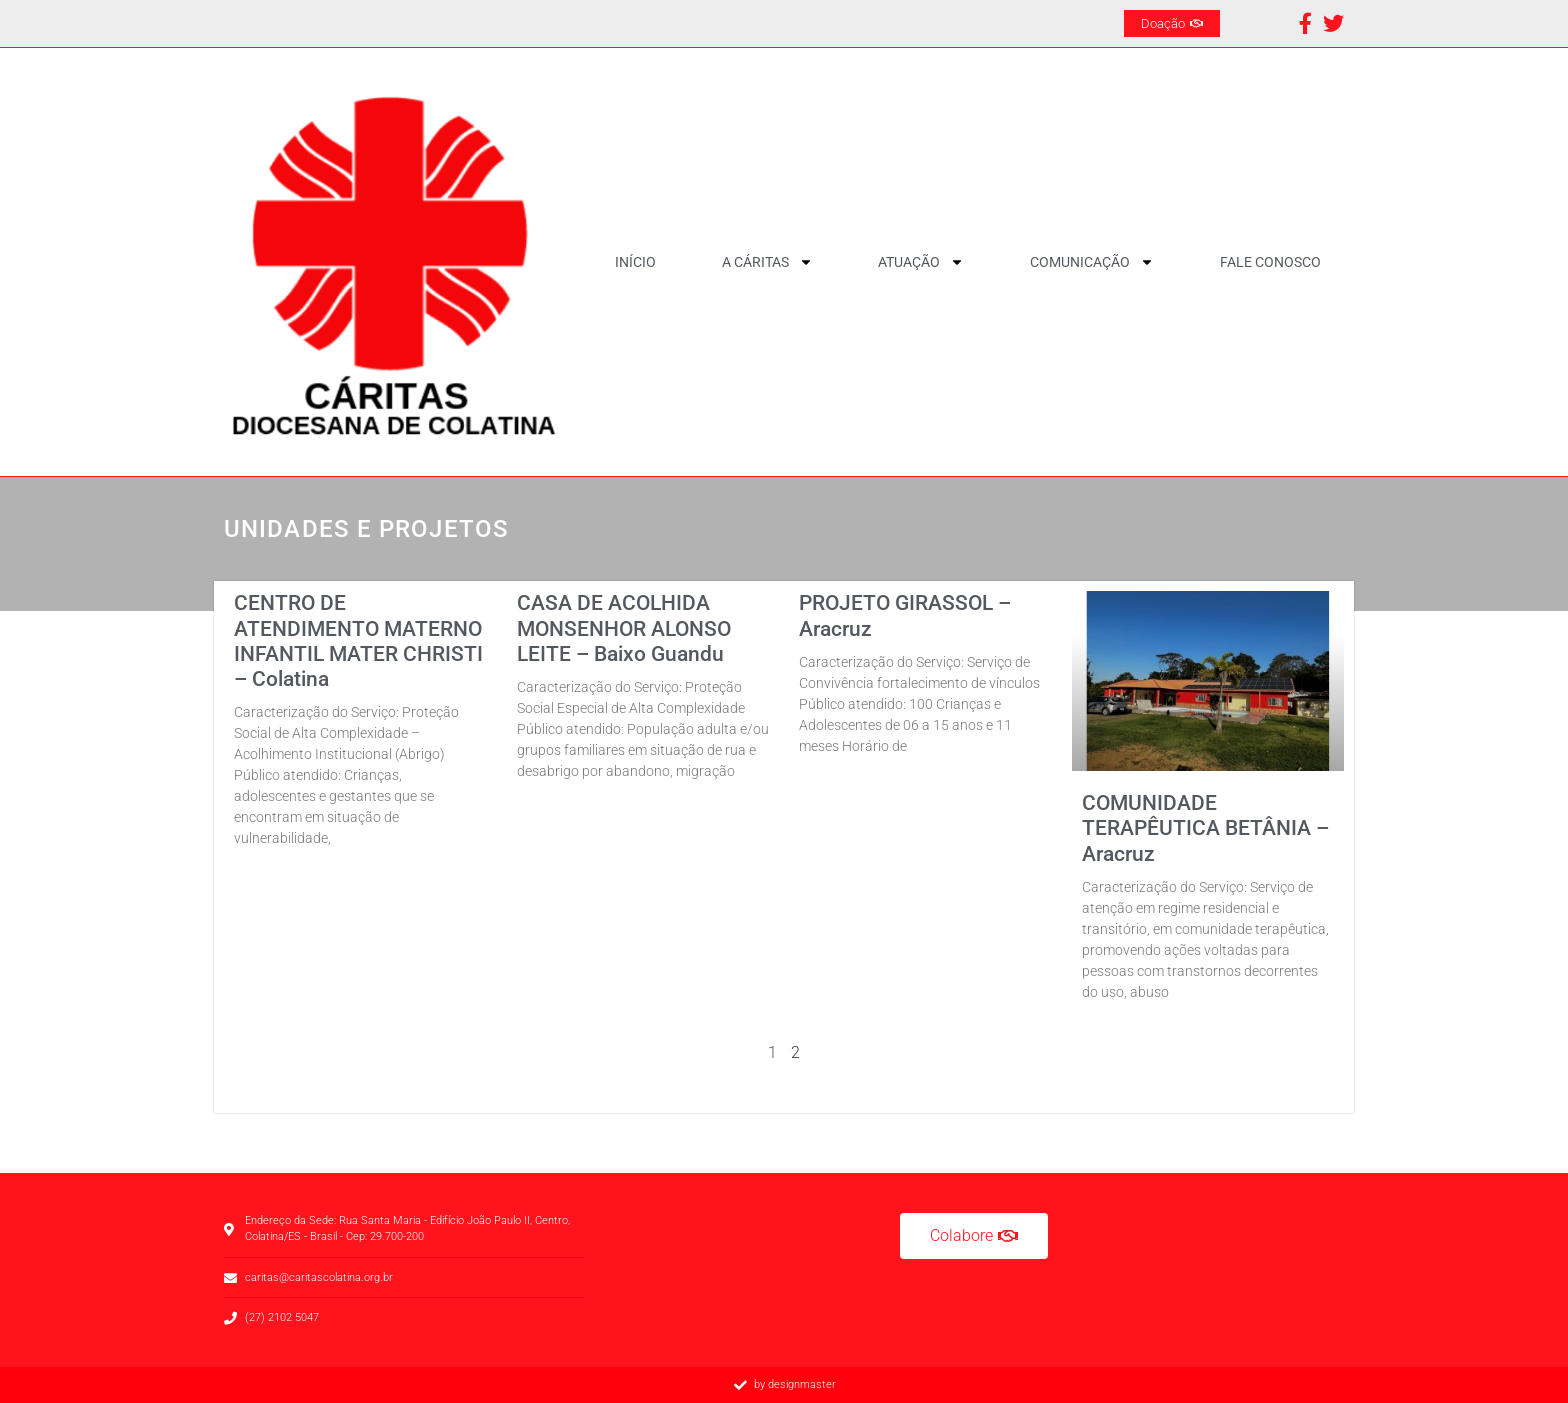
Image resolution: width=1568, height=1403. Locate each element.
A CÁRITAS (767, 262)
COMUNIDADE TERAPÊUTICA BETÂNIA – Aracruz (1205, 828)
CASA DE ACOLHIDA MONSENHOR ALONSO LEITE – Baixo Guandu (624, 628)
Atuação (921, 262)
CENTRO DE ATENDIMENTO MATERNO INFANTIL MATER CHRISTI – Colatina (358, 641)
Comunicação (1092, 262)
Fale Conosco (1270, 262)
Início (635, 262)
